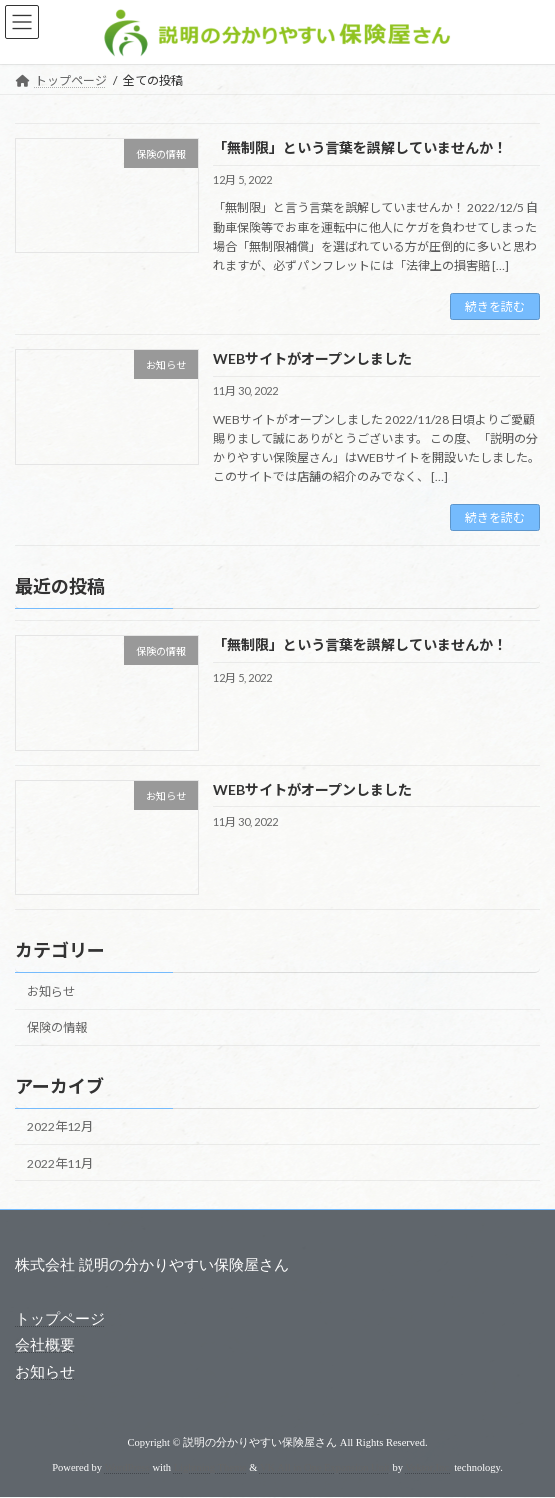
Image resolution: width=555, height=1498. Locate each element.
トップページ (60, 1319)
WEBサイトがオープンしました (312, 358)
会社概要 (45, 1345)
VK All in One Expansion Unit (325, 1467)
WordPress (127, 1467)
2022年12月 (60, 1127)
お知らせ (51, 991)
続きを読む (495, 306)
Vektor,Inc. (428, 1467)
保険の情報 (57, 1027)
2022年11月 (60, 1163)
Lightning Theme (210, 1467)
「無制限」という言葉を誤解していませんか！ (360, 147)
